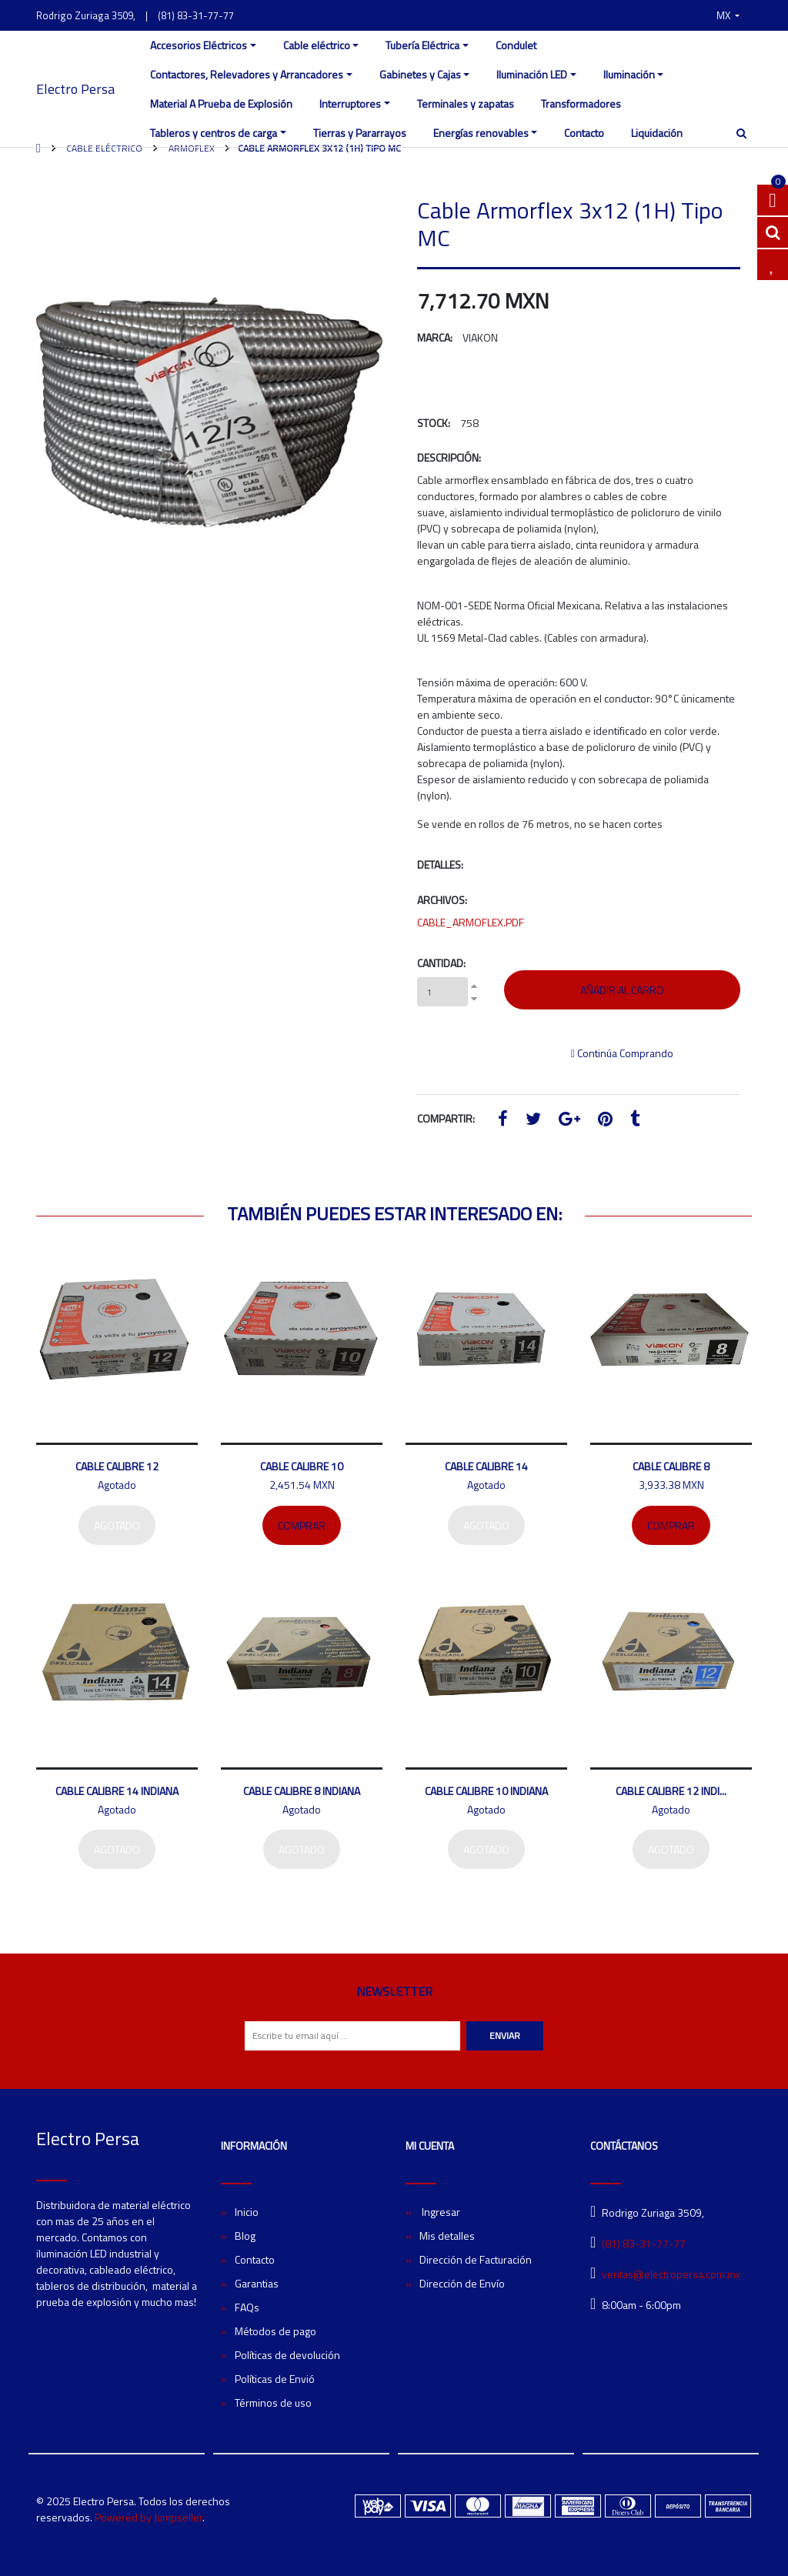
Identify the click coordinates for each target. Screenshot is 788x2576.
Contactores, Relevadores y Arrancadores (246, 74)
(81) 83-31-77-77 (196, 15)
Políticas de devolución (287, 2355)
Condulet (516, 45)
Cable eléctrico (316, 45)
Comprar (302, 1525)
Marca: (434, 337)
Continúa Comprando (622, 1053)
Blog (245, 2235)
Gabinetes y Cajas (420, 74)
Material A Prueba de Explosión (221, 103)
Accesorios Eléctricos (198, 45)
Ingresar (439, 2212)
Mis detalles (447, 2235)
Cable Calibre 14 (486, 1466)
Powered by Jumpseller (148, 2517)
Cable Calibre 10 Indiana (486, 1791)
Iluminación (629, 74)
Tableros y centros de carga (213, 133)
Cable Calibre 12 (117, 1466)
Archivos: (442, 900)
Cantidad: (441, 963)
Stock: (433, 423)
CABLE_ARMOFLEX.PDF (470, 922)
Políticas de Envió (275, 2379)
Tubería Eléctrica (422, 45)
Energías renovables (481, 133)
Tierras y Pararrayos (359, 133)
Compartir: (446, 1118)
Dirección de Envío (462, 2283)
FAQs (247, 2307)
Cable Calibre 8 (671, 1466)
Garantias (257, 2283)
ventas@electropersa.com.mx (671, 2274)
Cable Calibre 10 (301, 1466)
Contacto (584, 133)
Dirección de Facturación (475, 2259)
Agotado (117, 1525)
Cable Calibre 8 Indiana (301, 1791)
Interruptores (350, 103)
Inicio (247, 2212)
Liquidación (657, 133)
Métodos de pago (275, 2331)
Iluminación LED (531, 74)
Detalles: (440, 864)
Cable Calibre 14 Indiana (117, 1791)
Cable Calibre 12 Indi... (671, 1791)
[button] (728, 15)
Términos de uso (273, 2402)
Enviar (504, 2035)
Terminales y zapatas (465, 103)
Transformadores (581, 103)
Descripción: (449, 457)
